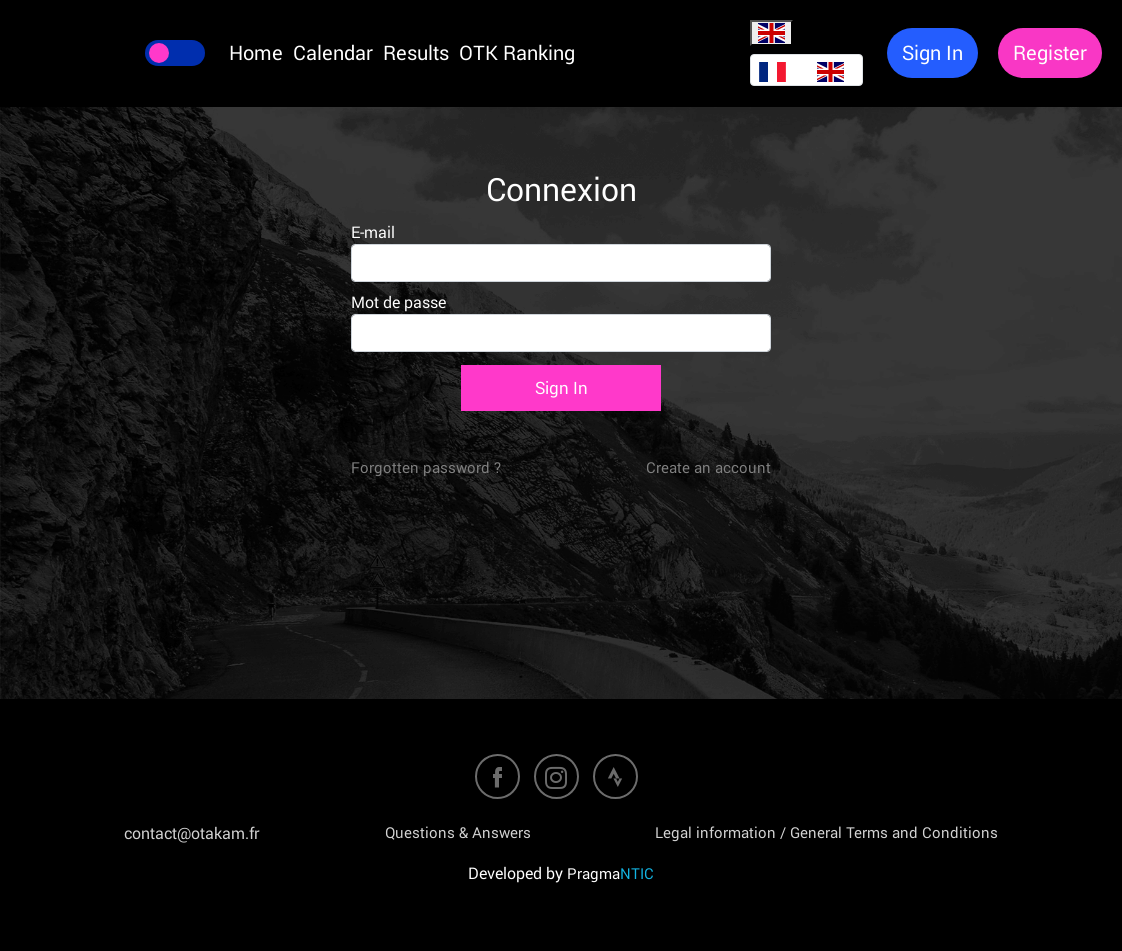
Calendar (333, 52)
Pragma (610, 873)
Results (416, 52)
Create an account (708, 467)
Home (256, 52)
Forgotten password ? (426, 467)
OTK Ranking (517, 52)
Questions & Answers (458, 832)
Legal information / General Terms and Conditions (826, 832)
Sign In (561, 387)
